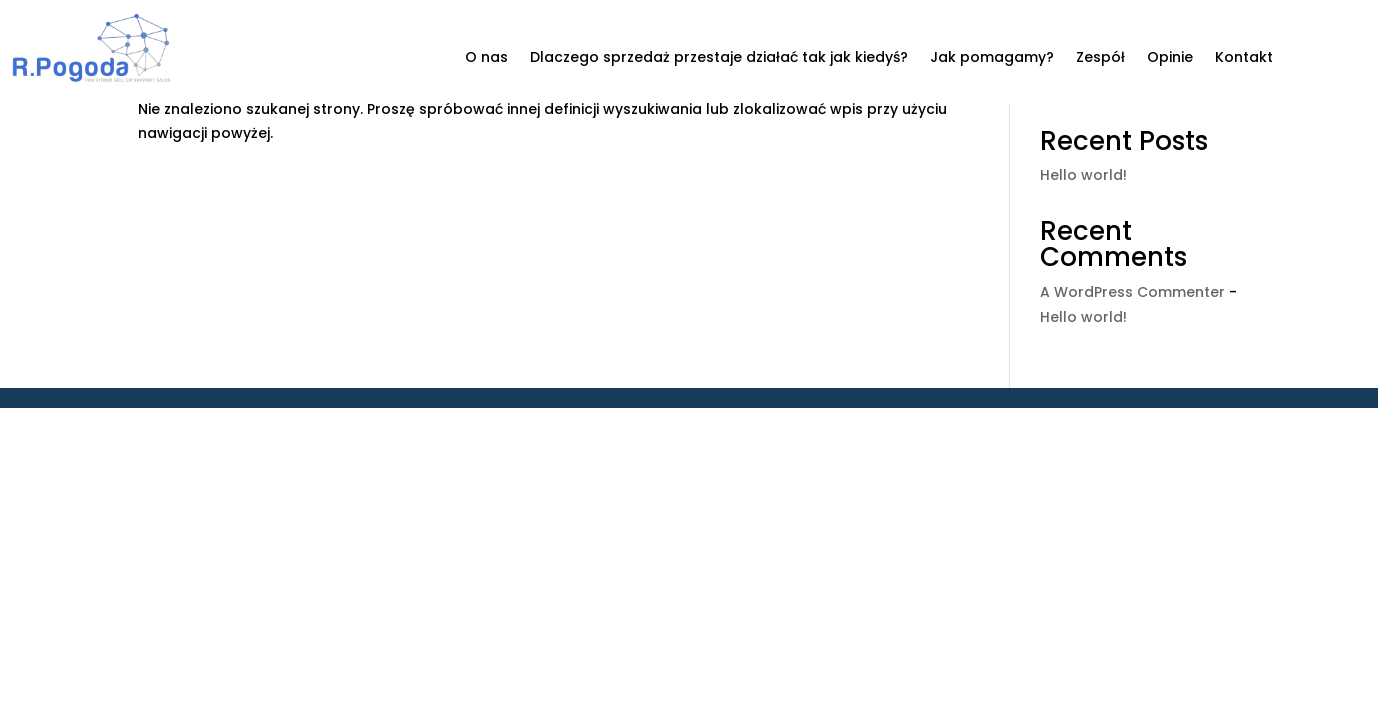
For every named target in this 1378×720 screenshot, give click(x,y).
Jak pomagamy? (992, 58)
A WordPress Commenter (1132, 292)
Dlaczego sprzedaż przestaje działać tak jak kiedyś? (719, 58)
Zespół (1100, 58)
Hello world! (1083, 175)
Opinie (1170, 58)
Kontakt (1244, 58)
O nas (486, 58)
